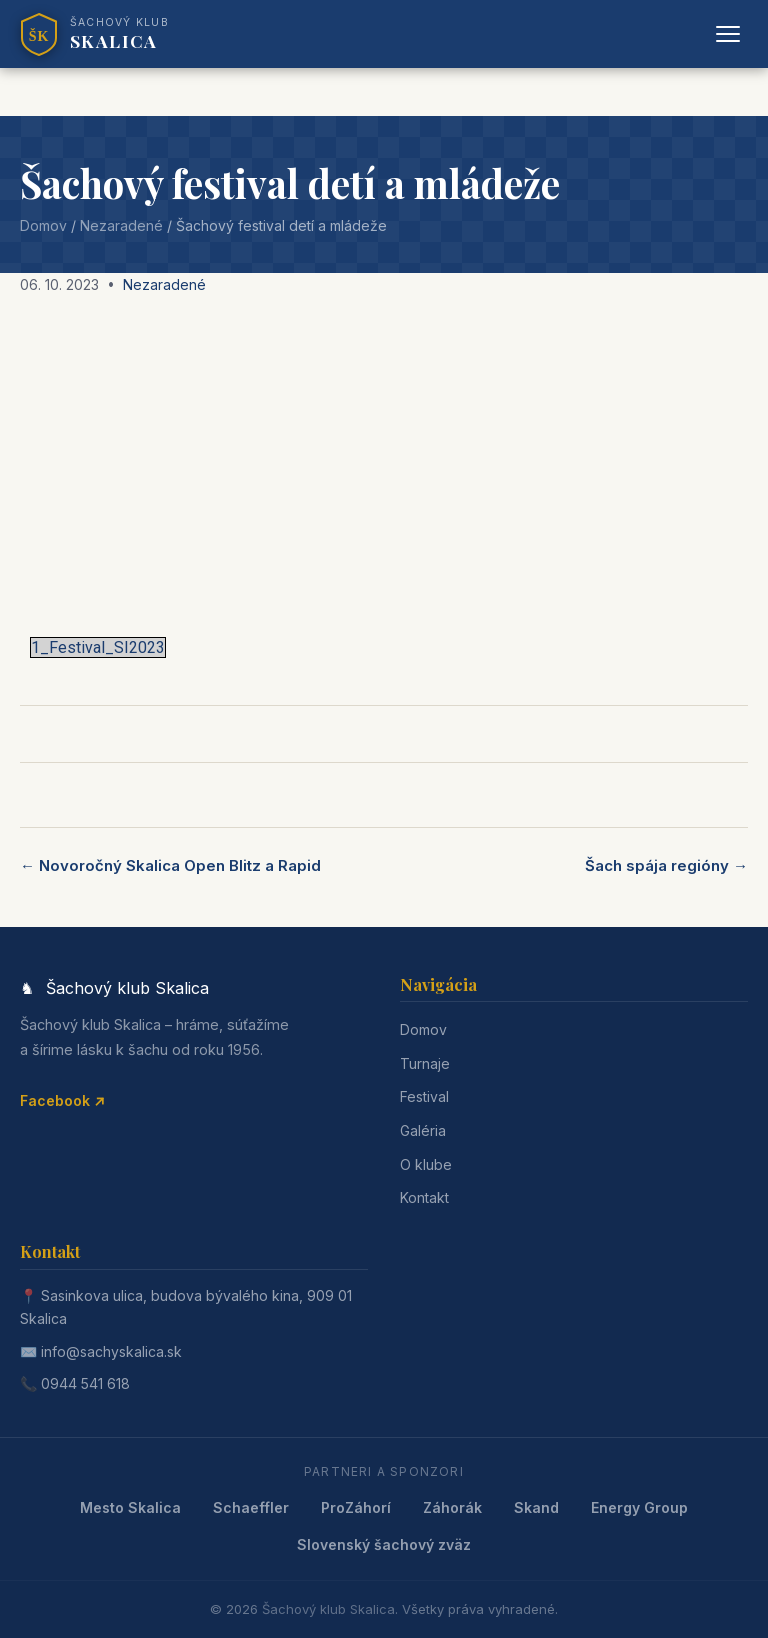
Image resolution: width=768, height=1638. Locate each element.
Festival (424, 1096)
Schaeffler (251, 1507)
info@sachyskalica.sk (111, 1351)
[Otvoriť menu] (728, 34)
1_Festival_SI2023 (98, 647)
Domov (43, 225)
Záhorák (452, 1507)
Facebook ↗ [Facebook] (62, 1100)
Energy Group (639, 1507)
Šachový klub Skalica (328, 1609)
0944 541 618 (85, 1383)
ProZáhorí (356, 1507)
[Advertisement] (384, 460)
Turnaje (425, 1063)
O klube (426, 1164)
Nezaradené (121, 225)
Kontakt (424, 1197)
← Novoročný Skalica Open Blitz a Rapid (170, 865)
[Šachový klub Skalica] (94, 34)
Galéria (423, 1130)
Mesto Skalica (130, 1507)
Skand (536, 1507)
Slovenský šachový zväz (384, 1544)
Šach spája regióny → (666, 865)
